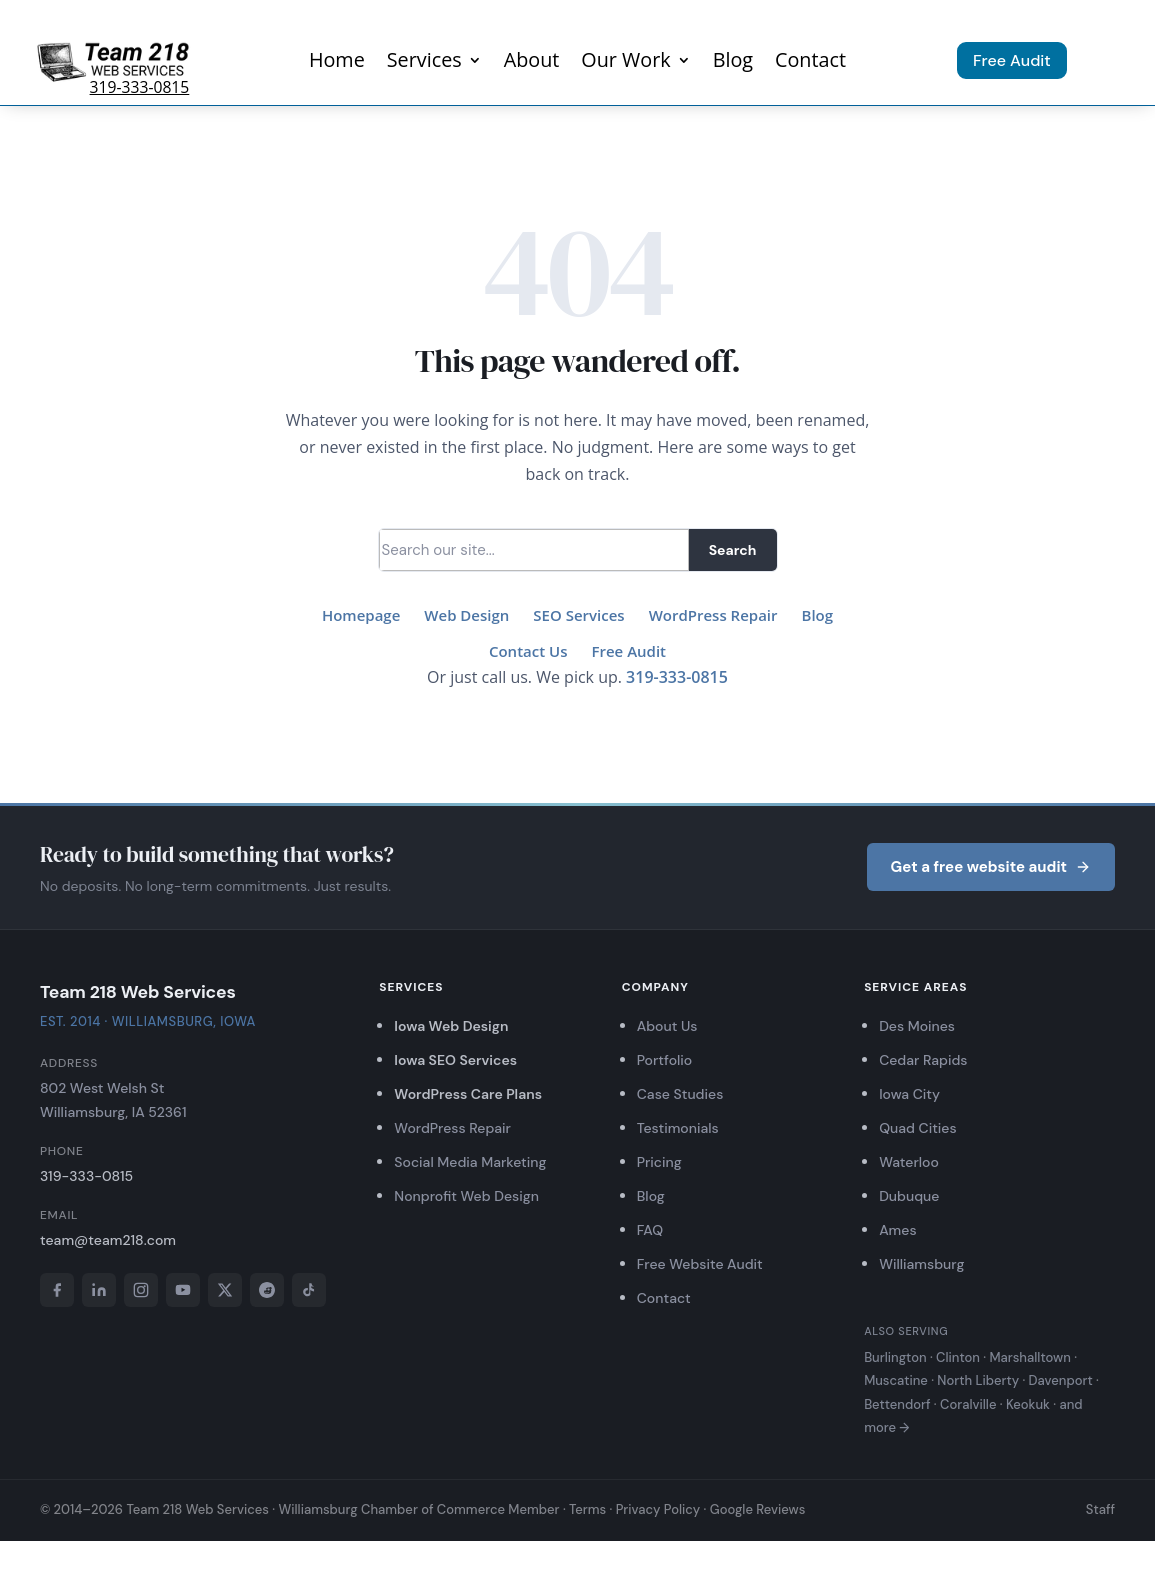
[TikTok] (309, 1290)
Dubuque (909, 1196)
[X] (225, 1290)
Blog (733, 63)
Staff (1100, 1509)
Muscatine (896, 1380)
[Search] (534, 550)
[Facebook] (57, 1290)
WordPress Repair (713, 615)
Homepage (361, 615)
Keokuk (1028, 1404)
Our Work (625, 63)
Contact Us (528, 651)
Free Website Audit (700, 1264)
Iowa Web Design (451, 1026)
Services (424, 63)
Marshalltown (1029, 1357)
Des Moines (917, 1026)
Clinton (958, 1357)
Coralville (968, 1404)
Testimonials (678, 1128)
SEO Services (578, 615)
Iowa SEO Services (455, 1060)
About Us (667, 1026)
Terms (587, 1509)
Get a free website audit (991, 867)
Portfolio (665, 1060)
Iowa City (909, 1094)
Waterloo (909, 1162)
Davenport (1061, 1380)
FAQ (650, 1230)
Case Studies (680, 1094)
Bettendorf (897, 1404)
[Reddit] (267, 1290)
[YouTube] (183, 1290)
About (532, 63)
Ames (897, 1230)
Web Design (466, 615)
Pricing (659, 1162)
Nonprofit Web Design (466, 1196)
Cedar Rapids (923, 1060)
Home (337, 63)
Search (733, 550)
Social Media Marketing (470, 1162)
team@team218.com (108, 1240)
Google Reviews (758, 1509)
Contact (810, 63)
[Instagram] (141, 1290)
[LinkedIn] (99, 1290)
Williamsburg (921, 1264)
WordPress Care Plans (468, 1094)
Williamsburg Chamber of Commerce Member (418, 1509)
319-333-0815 (140, 87)
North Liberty (978, 1380)
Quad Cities (917, 1128)
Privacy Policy (658, 1509)
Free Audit (1012, 60)
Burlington (895, 1357)
